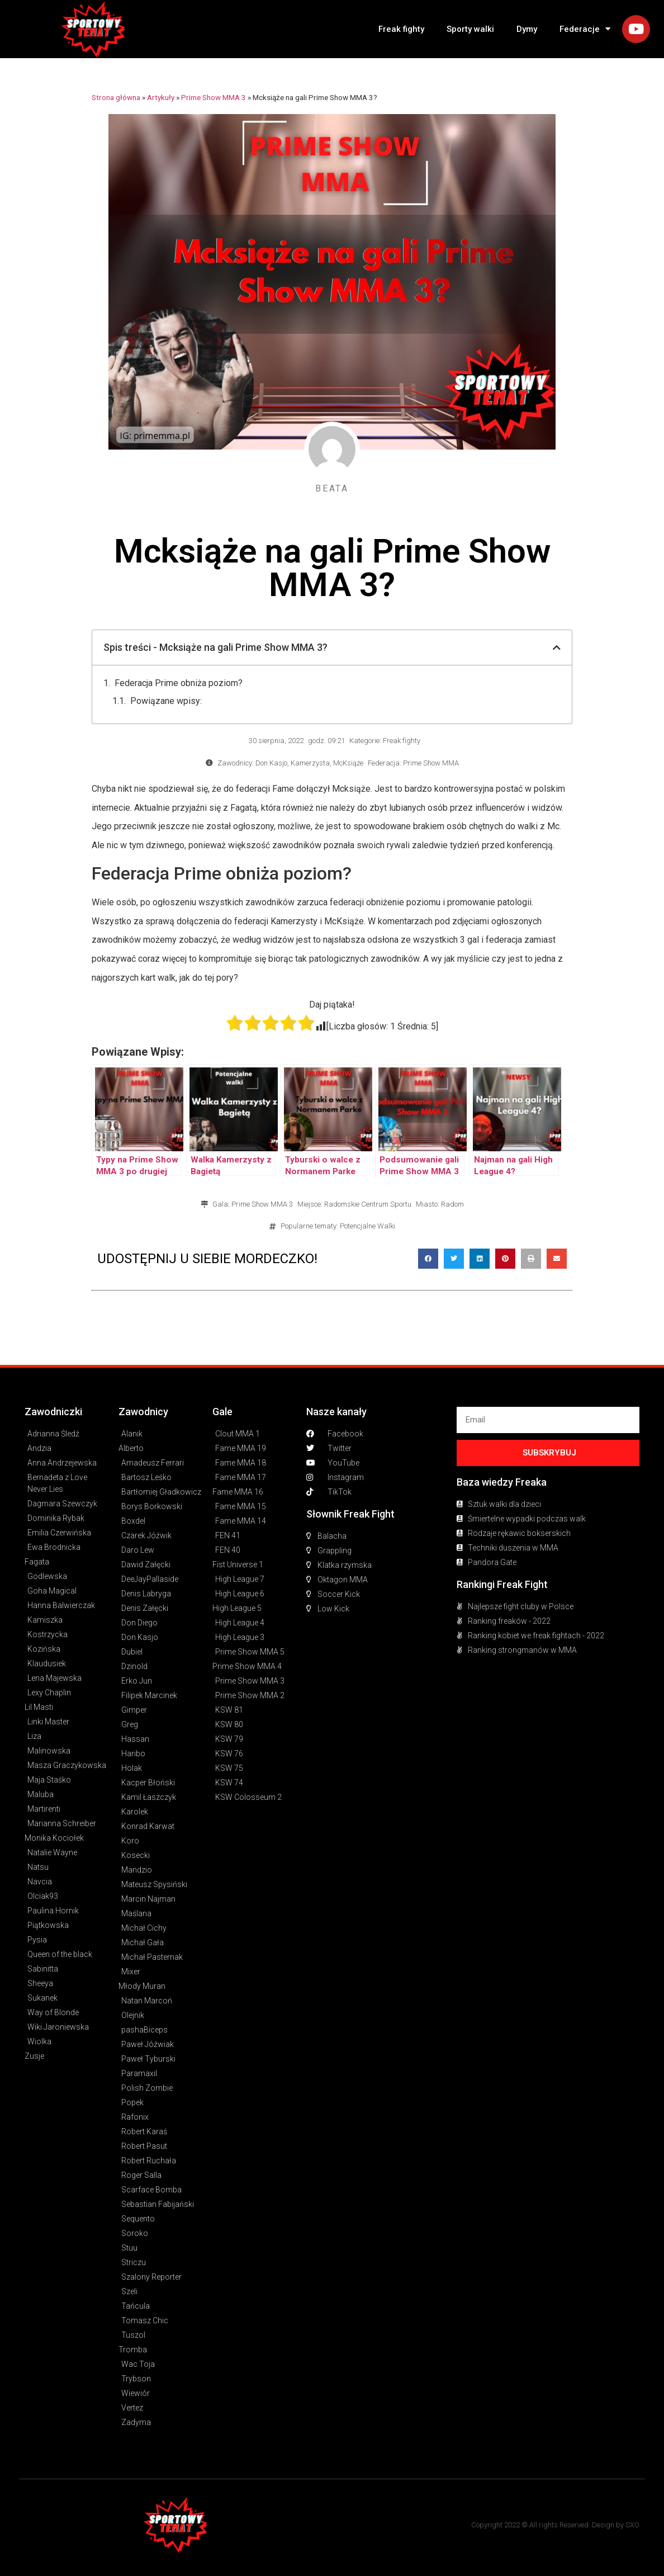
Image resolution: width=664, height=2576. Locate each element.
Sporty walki (470, 29)
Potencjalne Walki (367, 1226)
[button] (428, 1259)
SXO (632, 2525)
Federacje (584, 29)
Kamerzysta (310, 763)
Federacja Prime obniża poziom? (179, 683)
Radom (452, 1204)
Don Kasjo (271, 763)
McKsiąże (348, 763)
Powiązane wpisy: (166, 701)
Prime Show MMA (431, 763)
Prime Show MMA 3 (213, 97)
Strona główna (116, 97)
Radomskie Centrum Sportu (367, 1204)
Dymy (526, 29)
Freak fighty (401, 29)
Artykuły (160, 97)
